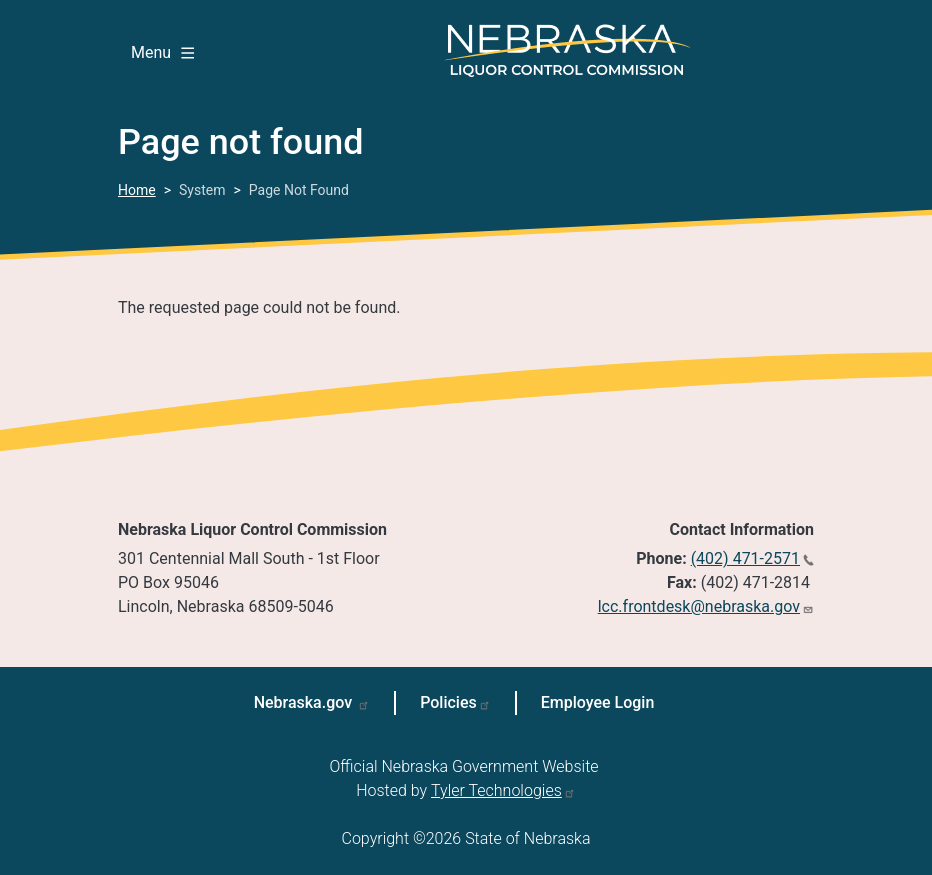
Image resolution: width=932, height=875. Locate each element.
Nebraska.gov (305, 702)
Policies (448, 702)
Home (137, 190)
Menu (162, 52)
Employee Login (598, 702)
